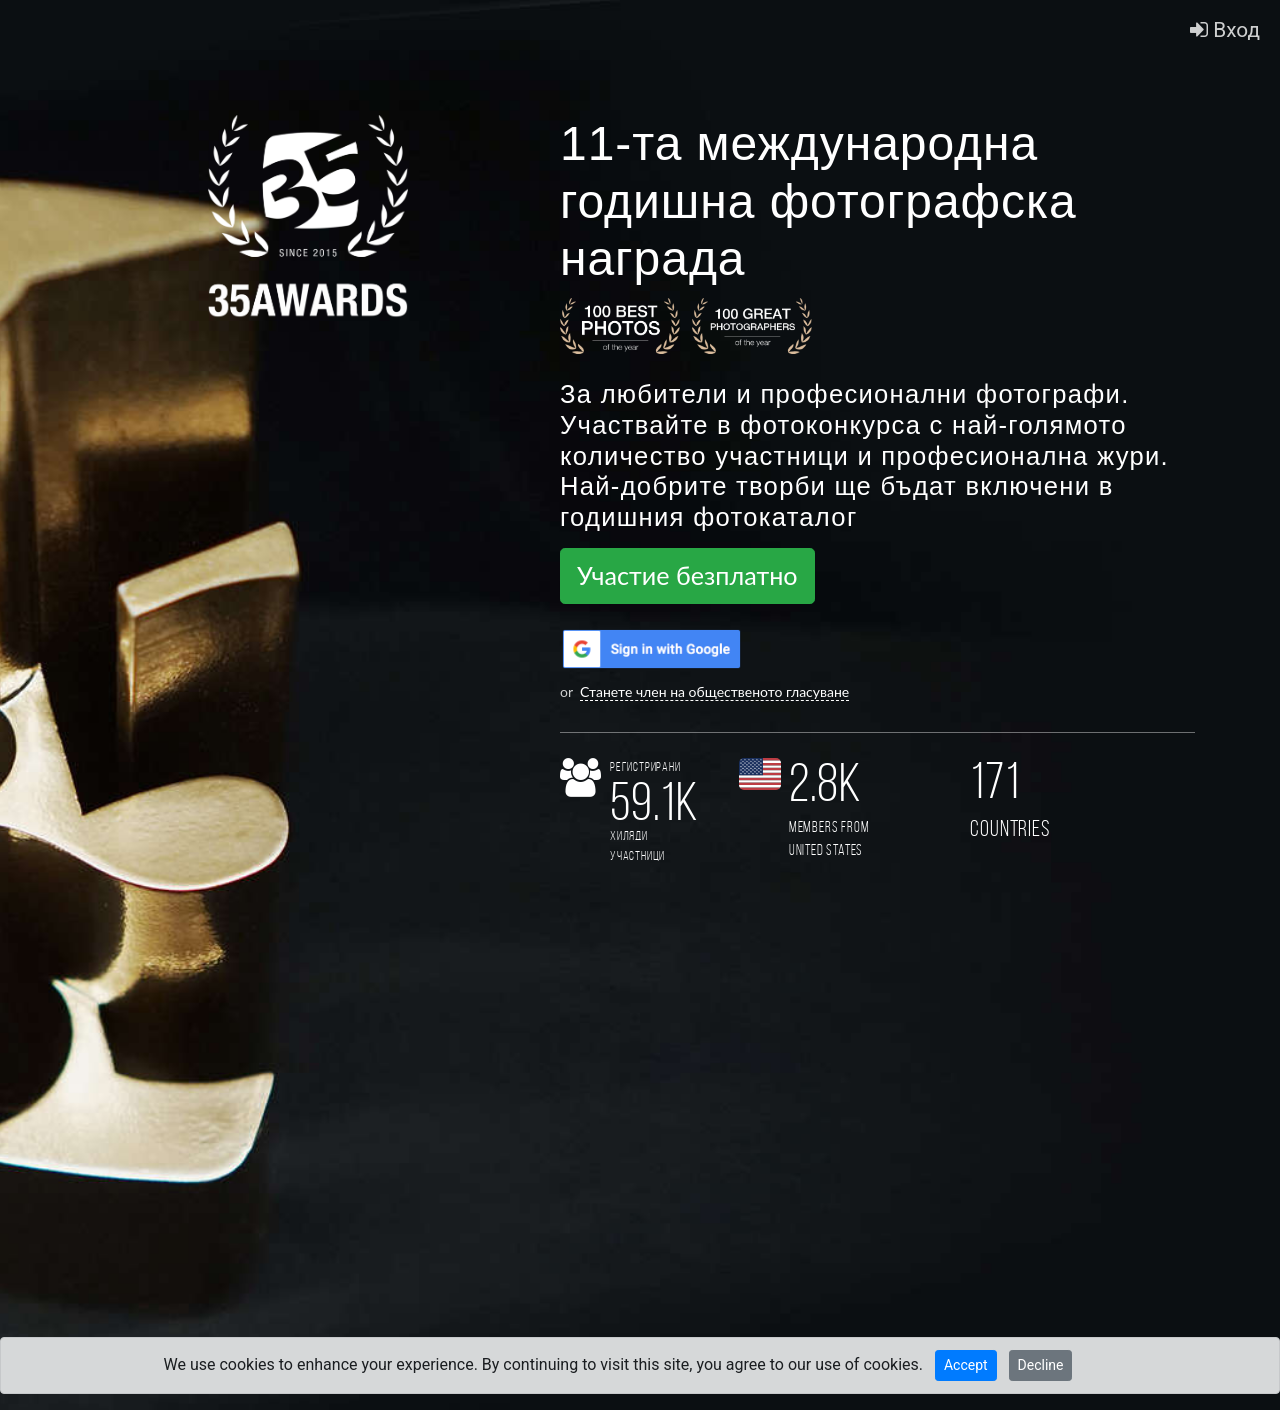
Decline (1041, 1365)
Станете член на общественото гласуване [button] (714, 691)
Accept (966, 1365)
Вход (1225, 30)
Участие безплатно (687, 575)
